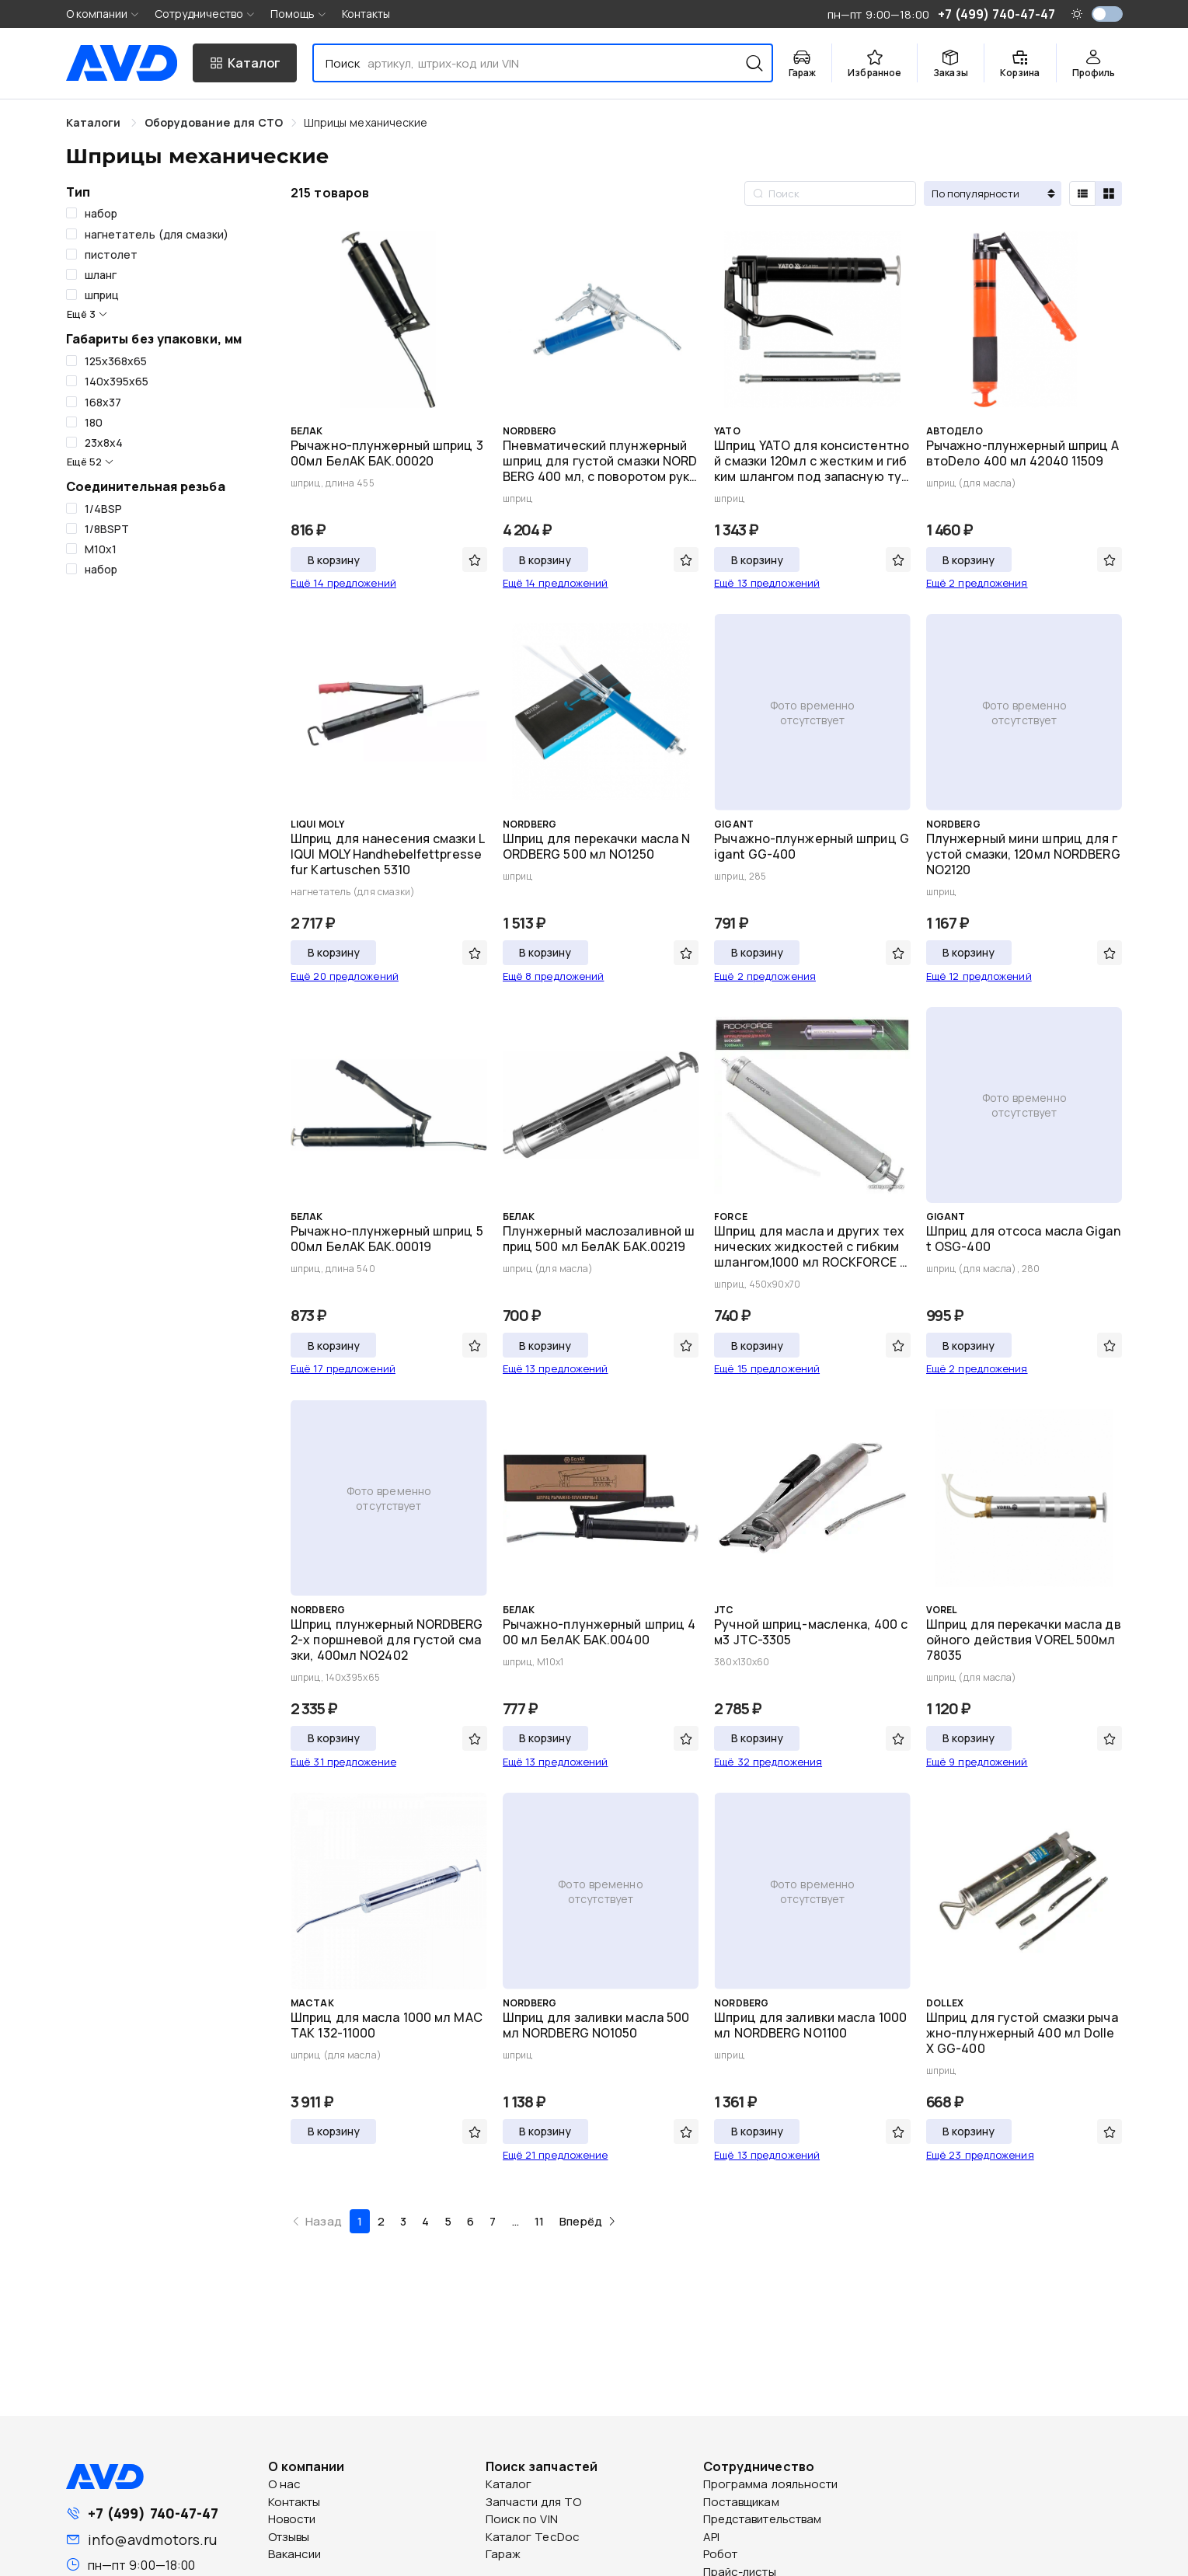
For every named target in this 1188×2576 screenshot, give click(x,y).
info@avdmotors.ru (153, 2539)
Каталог (509, 2484)
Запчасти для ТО (534, 2502)
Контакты (366, 13)
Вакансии (295, 2554)
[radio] (1082, 193)
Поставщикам (741, 2502)
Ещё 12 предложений (979, 976)
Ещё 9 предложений (977, 1762)
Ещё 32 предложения (768, 1762)
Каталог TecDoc (533, 2537)
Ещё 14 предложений (343, 583)
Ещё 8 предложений (553, 976)
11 (539, 2221)
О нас (284, 2484)
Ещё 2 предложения (977, 583)
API (711, 2537)
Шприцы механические (366, 122)
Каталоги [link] (95, 122)
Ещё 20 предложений (345, 976)
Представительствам (762, 2519)
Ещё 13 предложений (767, 583)
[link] (214, 122)
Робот (720, 2554)
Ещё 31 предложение (343, 1762)
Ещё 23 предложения (980, 2155)
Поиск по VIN (522, 2519)
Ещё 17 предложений (343, 1368)
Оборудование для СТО (214, 122)
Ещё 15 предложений (767, 1368)
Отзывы (289, 2537)
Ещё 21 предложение (555, 2155)
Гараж (503, 2554)
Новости (292, 2519)
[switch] (1107, 14)
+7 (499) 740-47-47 (153, 2513)
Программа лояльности (770, 2484)
